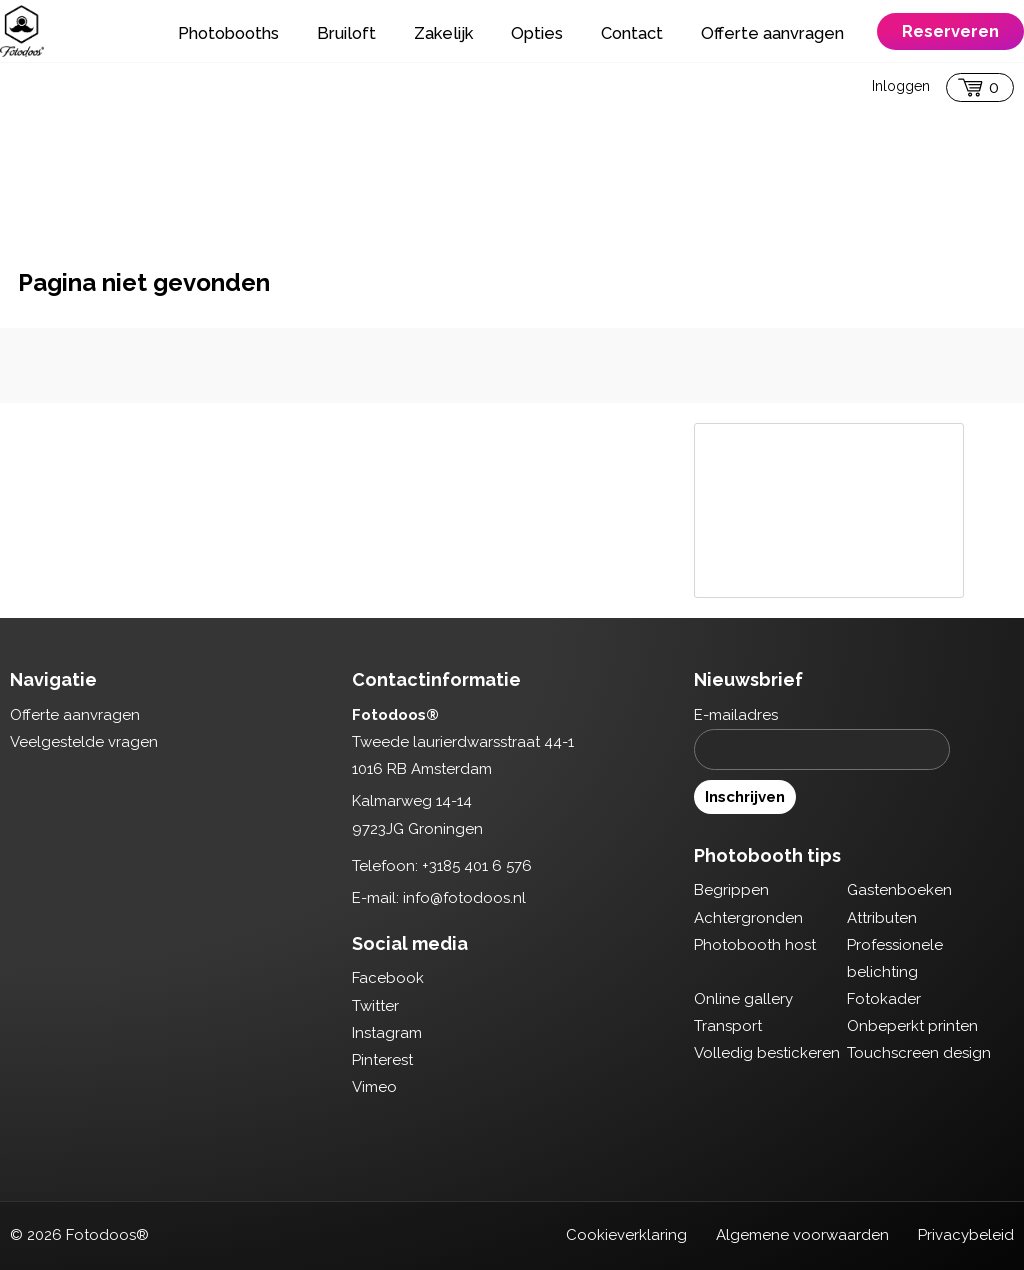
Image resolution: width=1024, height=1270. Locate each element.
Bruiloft (346, 33)
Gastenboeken (899, 890)
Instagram (387, 1033)
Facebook (388, 978)
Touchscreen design (919, 1053)
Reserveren (950, 31)
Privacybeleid (966, 1235)
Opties (537, 33)
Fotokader (884, 999)
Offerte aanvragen (772, 33)
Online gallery (743, 999)
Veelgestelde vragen (84, 742)
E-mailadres (736, 715)
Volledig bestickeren (767, 1053)
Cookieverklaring (626, 1235)
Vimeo (374, 1087)
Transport (728, 1026)
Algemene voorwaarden (802, 1235)
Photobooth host (755, 945)
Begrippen (731, 890)
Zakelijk (443, 33)
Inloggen (901, 86)
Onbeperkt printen (912, 1026)
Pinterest (382, 1060)
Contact (632, 33)
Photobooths (228, 33)
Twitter (375, 1006)
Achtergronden (748, 918)
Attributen (882, 918)
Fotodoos (22, 31)
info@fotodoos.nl (464, 898)
